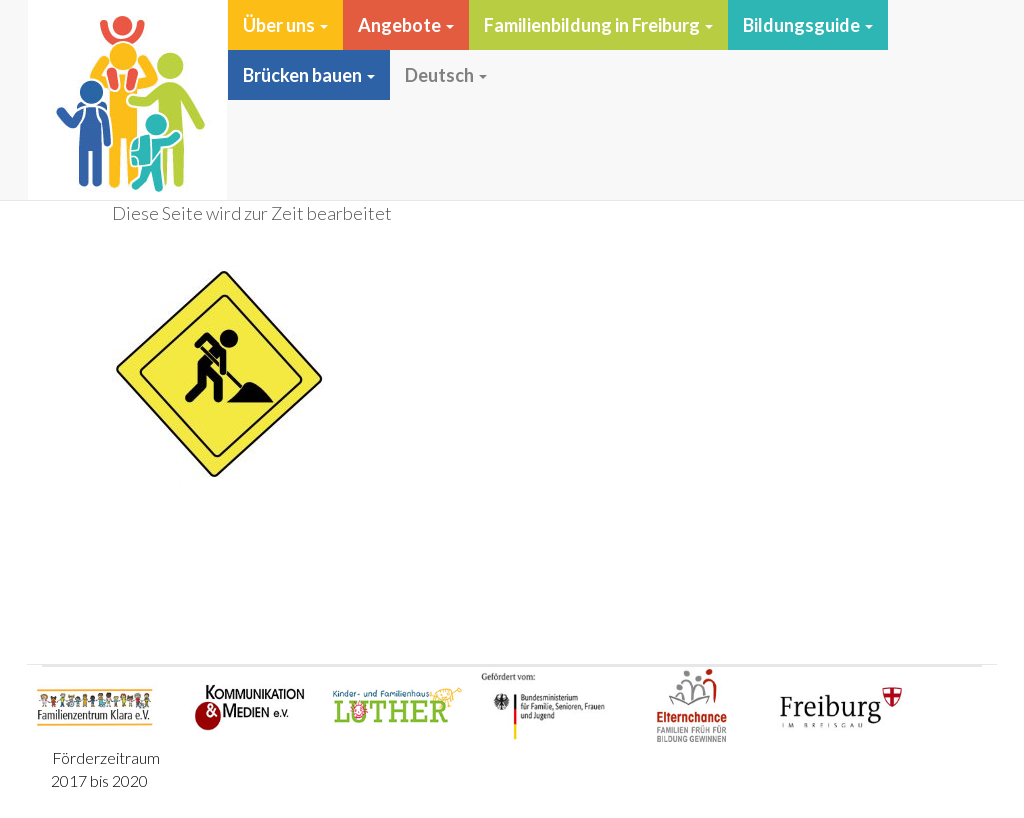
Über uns (285, 25)
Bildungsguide (808, 25)
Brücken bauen (309, 75)
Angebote (406, 25)
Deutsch (446, 75)
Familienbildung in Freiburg (598, 25)
